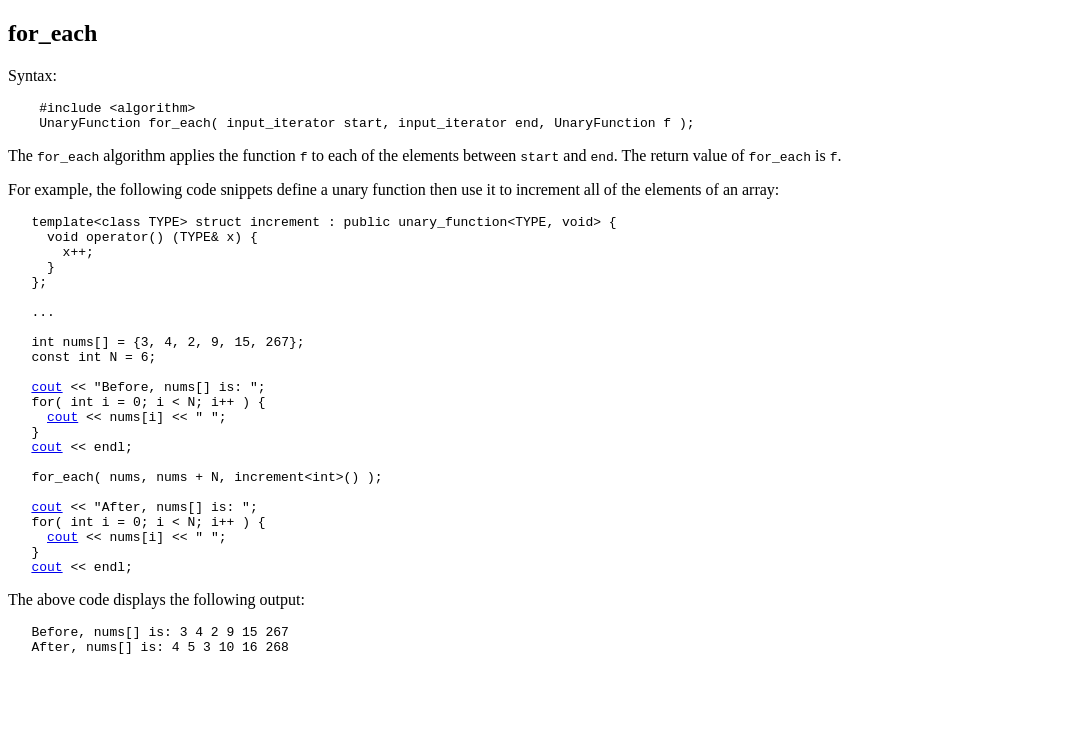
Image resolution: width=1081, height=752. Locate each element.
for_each (52, 33)
